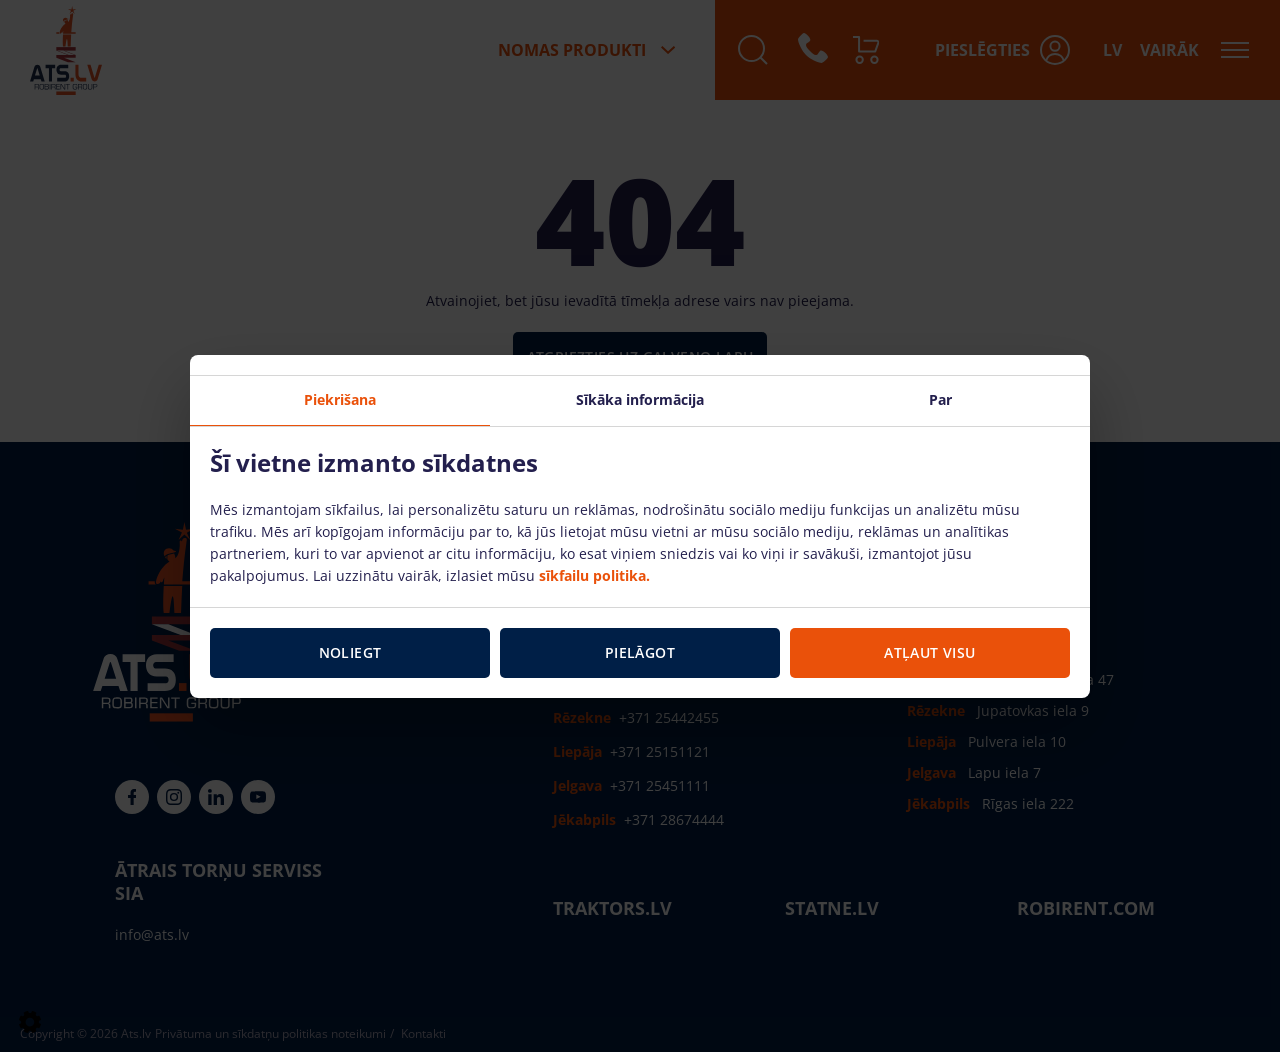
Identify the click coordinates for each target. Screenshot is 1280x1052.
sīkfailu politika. (594, 575)
